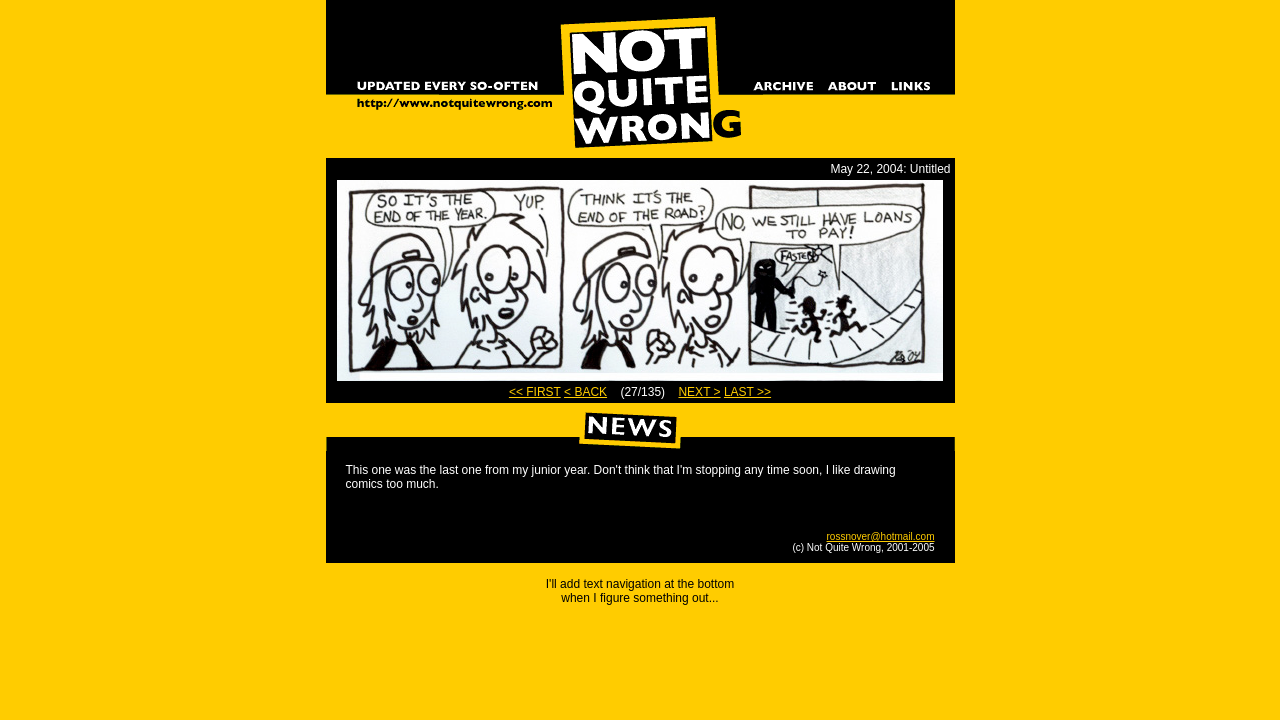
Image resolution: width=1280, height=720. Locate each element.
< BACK (585, 392)
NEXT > (699, 392)
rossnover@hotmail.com (881, 536)
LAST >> (747, 392)
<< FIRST (535, 392)
